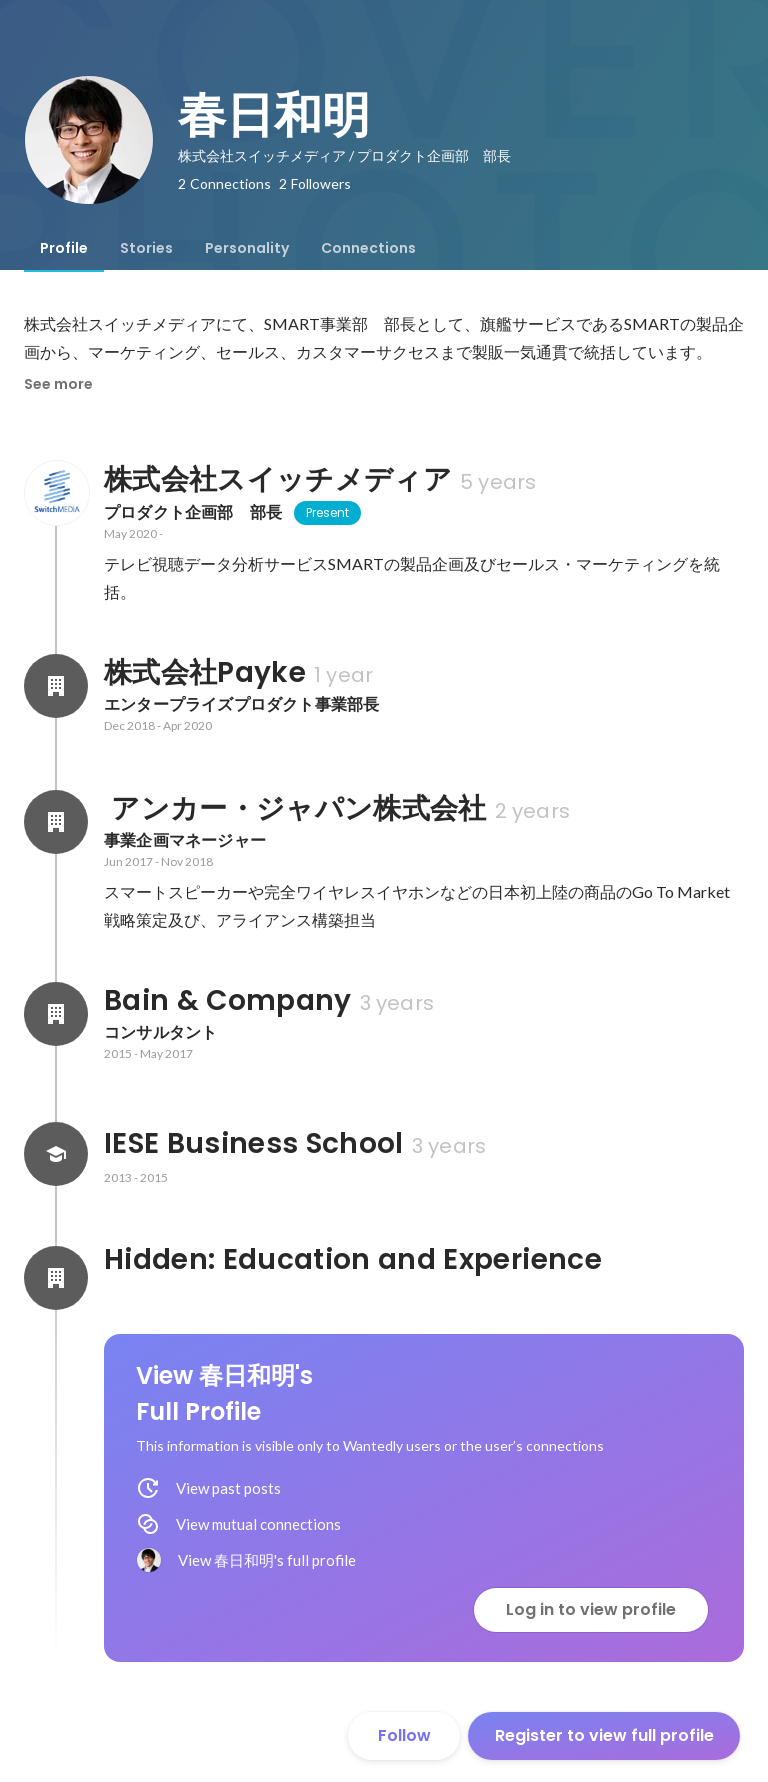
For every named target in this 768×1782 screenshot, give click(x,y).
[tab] (64, 248)
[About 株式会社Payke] (56, 686)
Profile (64, 248)
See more (58, 384)
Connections (368, 248)
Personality (247, 248)
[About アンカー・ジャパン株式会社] (56, 822)
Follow (404, 1735)
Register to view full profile (604, 1735)
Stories (146, 248)
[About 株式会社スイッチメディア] (56, 493)
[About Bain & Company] (56, 1014)
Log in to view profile (591, 1609)
